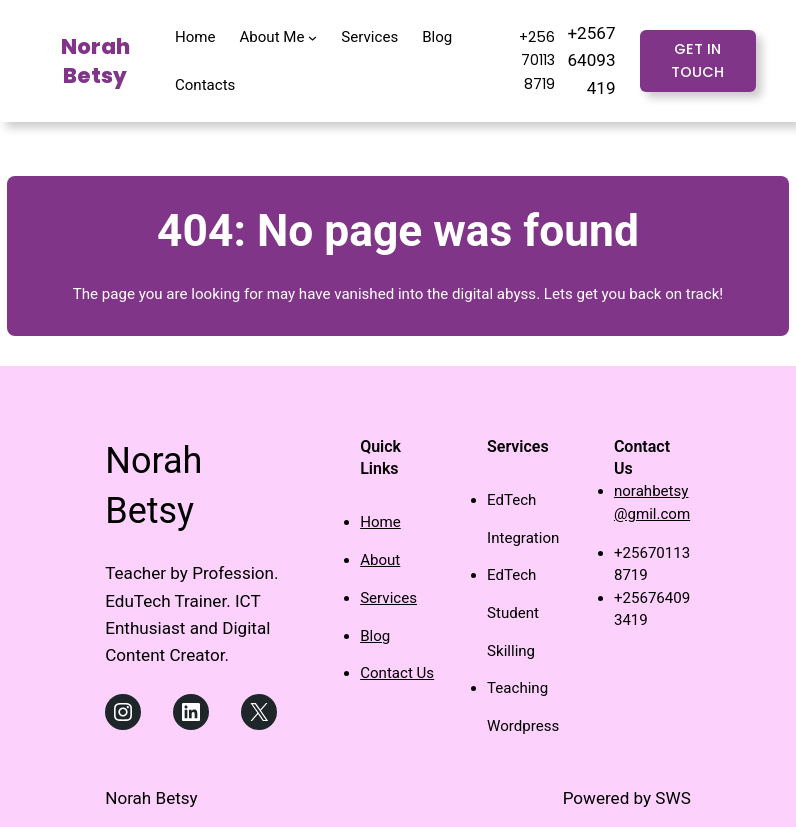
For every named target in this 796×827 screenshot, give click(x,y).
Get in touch (697, 60)
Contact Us (397, 673)
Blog (375, 636)
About (380, 560)
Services (388, 598)
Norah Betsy (95, 61)
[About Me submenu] (312, 36)
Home (380, 522)
